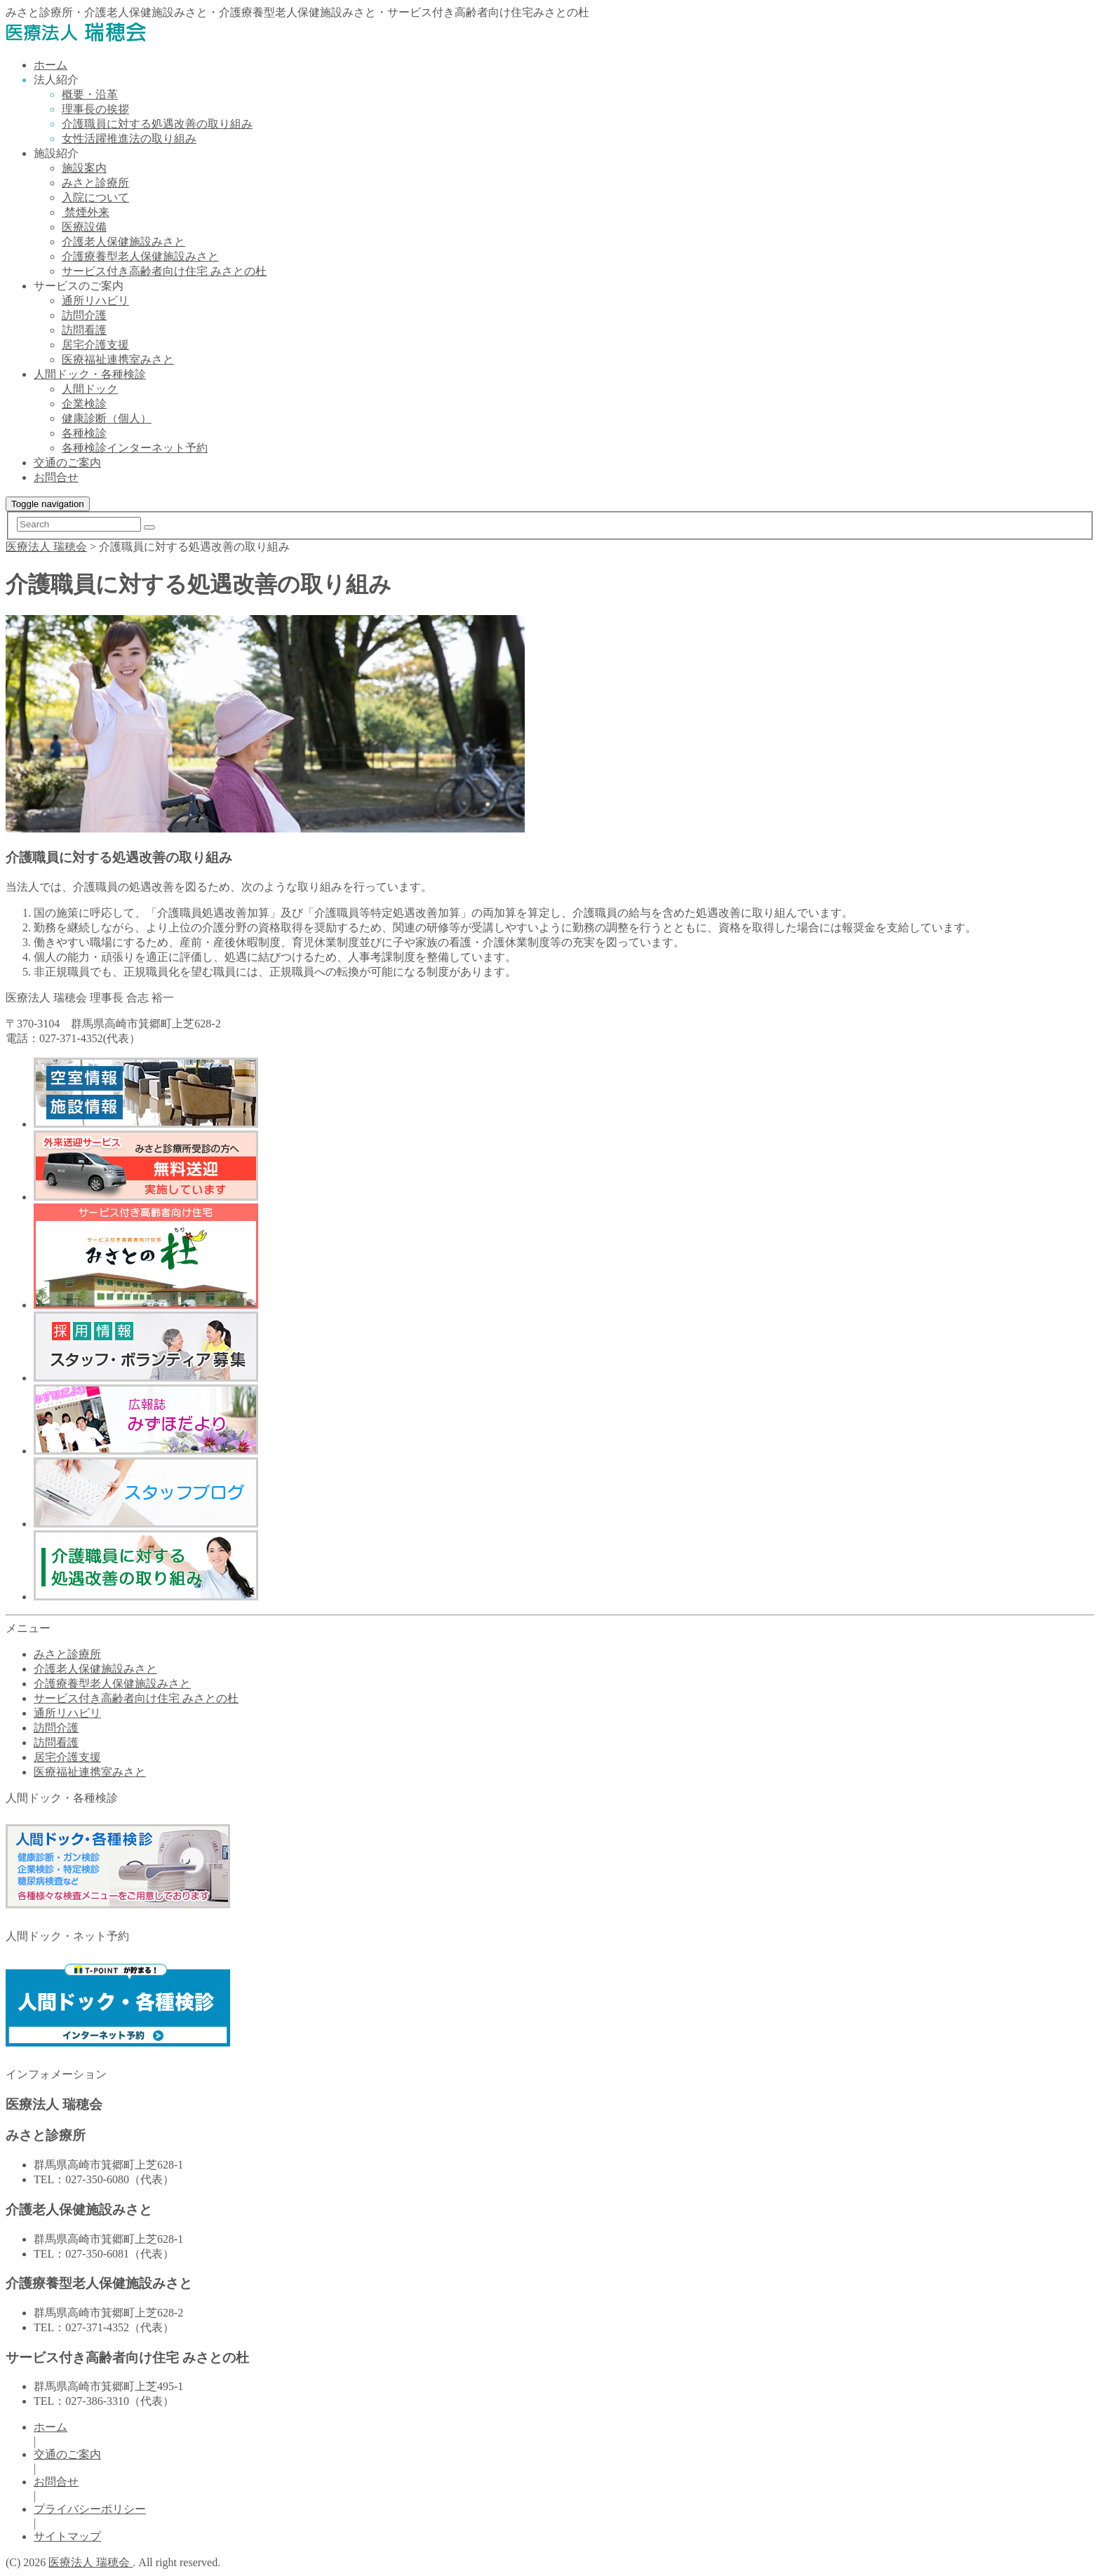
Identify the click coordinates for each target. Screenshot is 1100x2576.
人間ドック (90, 389)
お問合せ (56, 477)
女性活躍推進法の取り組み (129, 138)
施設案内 (84, 168)
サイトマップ (67, 2536)
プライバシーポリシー (90, 2509)
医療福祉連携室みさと (118, 359)
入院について (95, 197)
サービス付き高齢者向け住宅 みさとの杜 (164, 271)
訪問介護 (84, 315)
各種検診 (84, 433)
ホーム (50, 65)
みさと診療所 (95, 183)
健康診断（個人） (107, 418)
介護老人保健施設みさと (123, 242)
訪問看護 (84, 330)
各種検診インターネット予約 (135, 448)
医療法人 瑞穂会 (90, 2562)
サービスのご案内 (78, 286)
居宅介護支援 (95, 345)
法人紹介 (56, 80)
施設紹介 (56, 153)
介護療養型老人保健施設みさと (140, 256)
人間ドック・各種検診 (90, 374)
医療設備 (84, 227)
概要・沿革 (90, 94)
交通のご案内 (67, 462)
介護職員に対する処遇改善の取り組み (157, 124)
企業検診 (84, 404)
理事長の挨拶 (95, 109)
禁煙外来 (85, 212)
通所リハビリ (95, 300)
